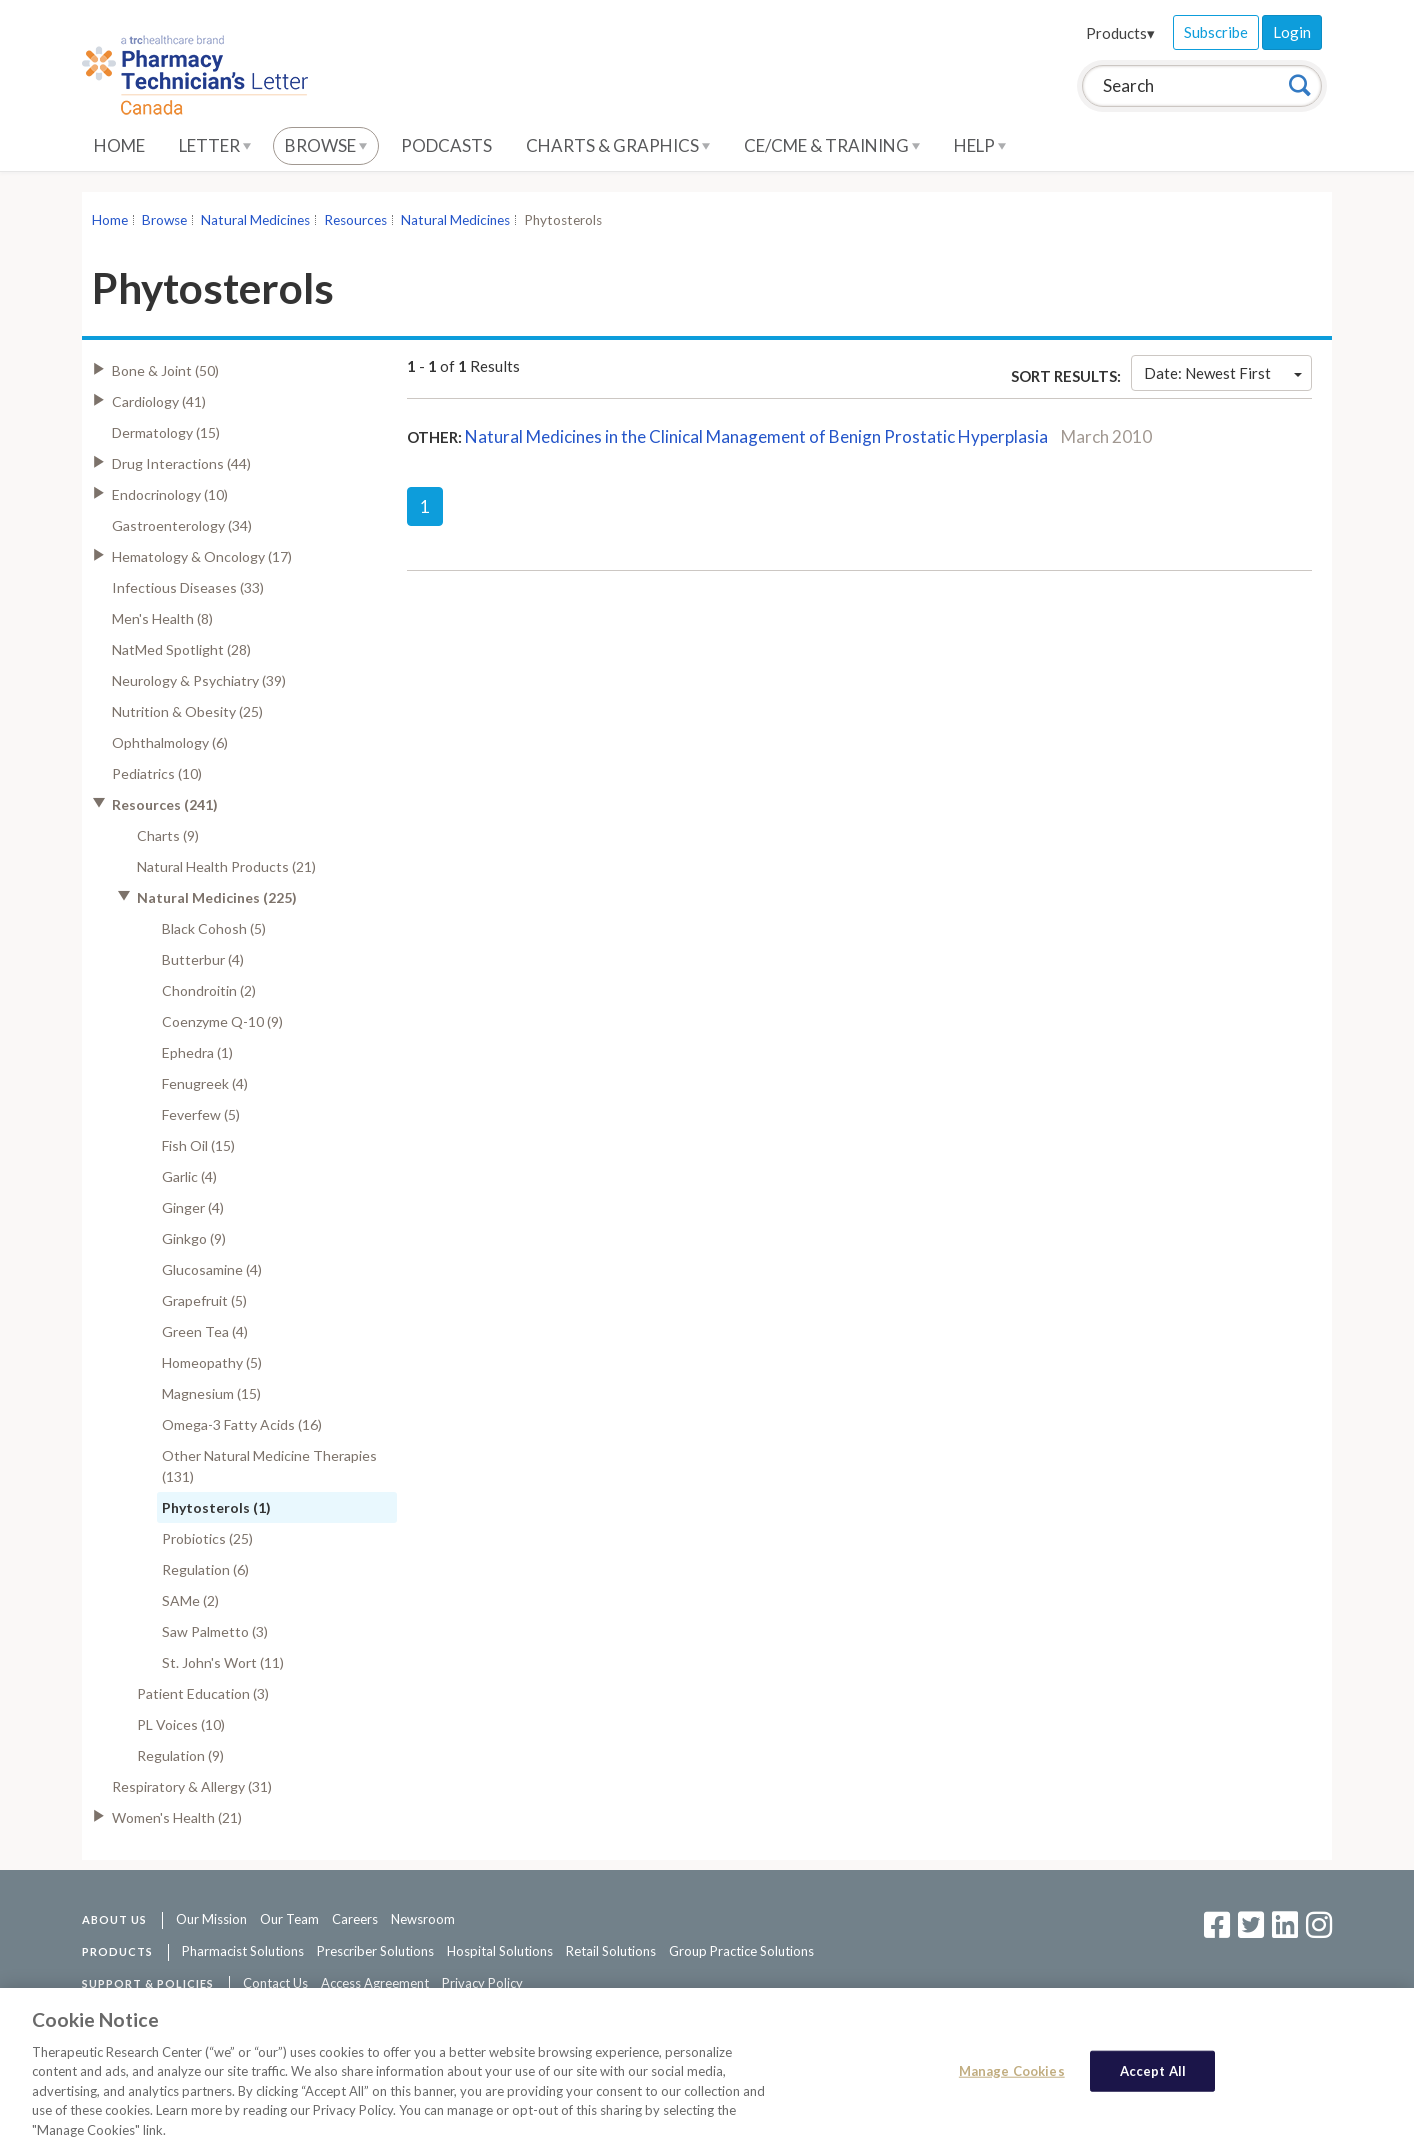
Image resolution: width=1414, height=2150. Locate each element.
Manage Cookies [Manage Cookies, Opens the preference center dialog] (1012, 2076)
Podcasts (446, 145)
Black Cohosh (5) (214, 928)
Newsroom (423, 1919)
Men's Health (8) (162, 618)
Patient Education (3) (203, 1693)
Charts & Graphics (618, 145)
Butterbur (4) (203, 959)
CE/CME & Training (832, 145)
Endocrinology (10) (170, 494)
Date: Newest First (1223, 373)
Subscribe (1216, 32)
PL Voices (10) (181, 1724)
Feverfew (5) (201, 1114)
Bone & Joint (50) (165, 370)
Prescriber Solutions (375, 1951)
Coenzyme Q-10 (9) (222, 1021)
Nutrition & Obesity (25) (187, 711)
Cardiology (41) (159, 401)
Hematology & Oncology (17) (202, 556)
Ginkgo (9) (194, 1238)
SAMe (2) (190, 1600)
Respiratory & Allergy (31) (192, 1786)
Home (119, 145)
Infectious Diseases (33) (188, 587)
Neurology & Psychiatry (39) (199, 680)
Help (980, 145)
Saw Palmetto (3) (215, 1631)
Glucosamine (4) (212, 1269)
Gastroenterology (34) (182, 525)
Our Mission (211, 1919)
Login (1292, 32)
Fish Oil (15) (198, 1145)
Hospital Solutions (500, 1951)
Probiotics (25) (207, 1538)
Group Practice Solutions (741, 1951)
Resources (355, 220)
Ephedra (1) (197, 1052)
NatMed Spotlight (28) (181, 649)
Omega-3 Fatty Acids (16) (242, 1424)
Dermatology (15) (166, 432)
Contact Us (275, 1983)
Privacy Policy (482, 1983)
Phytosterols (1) (216, 1507)
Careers (355, 1919)
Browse (326, 145)
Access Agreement (375, 1983)
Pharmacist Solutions (243, 1951)
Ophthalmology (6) (170, 742)
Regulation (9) (180, 1755)
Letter (215, 145)
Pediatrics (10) (157, 773)
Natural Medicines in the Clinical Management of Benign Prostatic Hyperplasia (756, 436)
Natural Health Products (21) (226, 866)
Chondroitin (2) (209, 990)
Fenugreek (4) (205, 1083)
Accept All (1153, 2076)
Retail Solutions (611, 1951)
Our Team (289, 1919)
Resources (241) (165, 804)
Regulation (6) (205, 1569)
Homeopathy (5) (212, 1362)
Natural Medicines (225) (217, 897)
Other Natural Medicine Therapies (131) (269, 1466)
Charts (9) (168, 835)
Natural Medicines (255, 220)
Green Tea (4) (205, 1331)
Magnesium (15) (211, 1393)
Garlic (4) (189, 1176)
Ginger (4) (193, 1207)
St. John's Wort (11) (223, 1662)
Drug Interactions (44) (181, 463)
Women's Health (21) (177, 1817)
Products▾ (1120, 33)
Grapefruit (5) (204, 1300)
